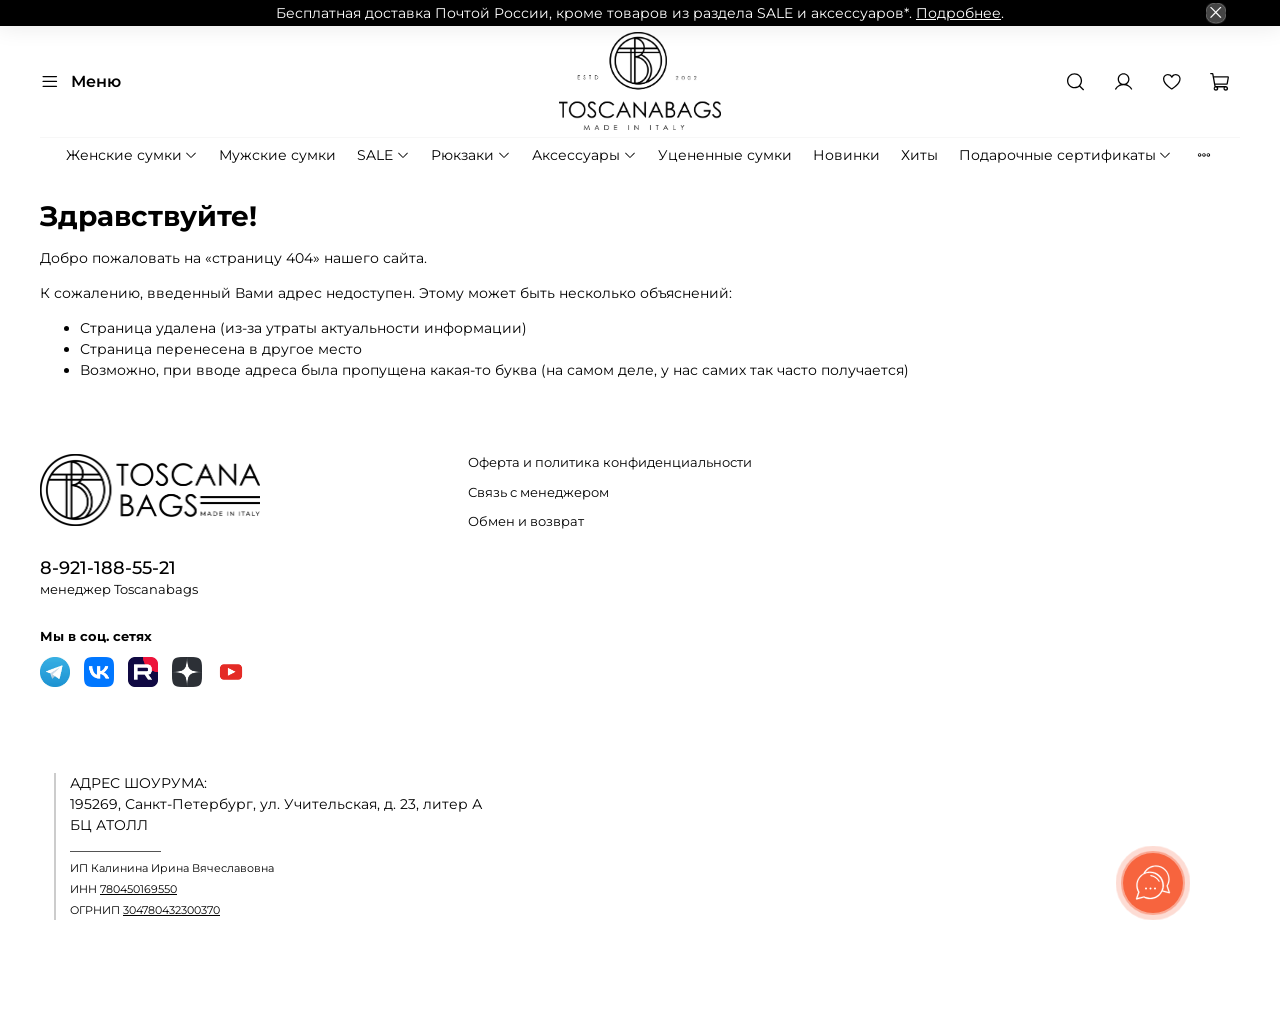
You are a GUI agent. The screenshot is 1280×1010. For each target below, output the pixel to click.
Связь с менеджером (538, 492)
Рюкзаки (471, 155)
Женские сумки (132, 155)
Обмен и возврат (526, 521)
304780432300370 (171, 910)
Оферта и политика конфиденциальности (610, 462)
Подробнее (958, 13)
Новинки (846, 155)
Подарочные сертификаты (1066, 155)
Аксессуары (584, 155)
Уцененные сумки (725, 155)
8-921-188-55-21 (108, 567)
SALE (383, 155)
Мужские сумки (277, 155)
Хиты (919, 155)
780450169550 (138, 889)
